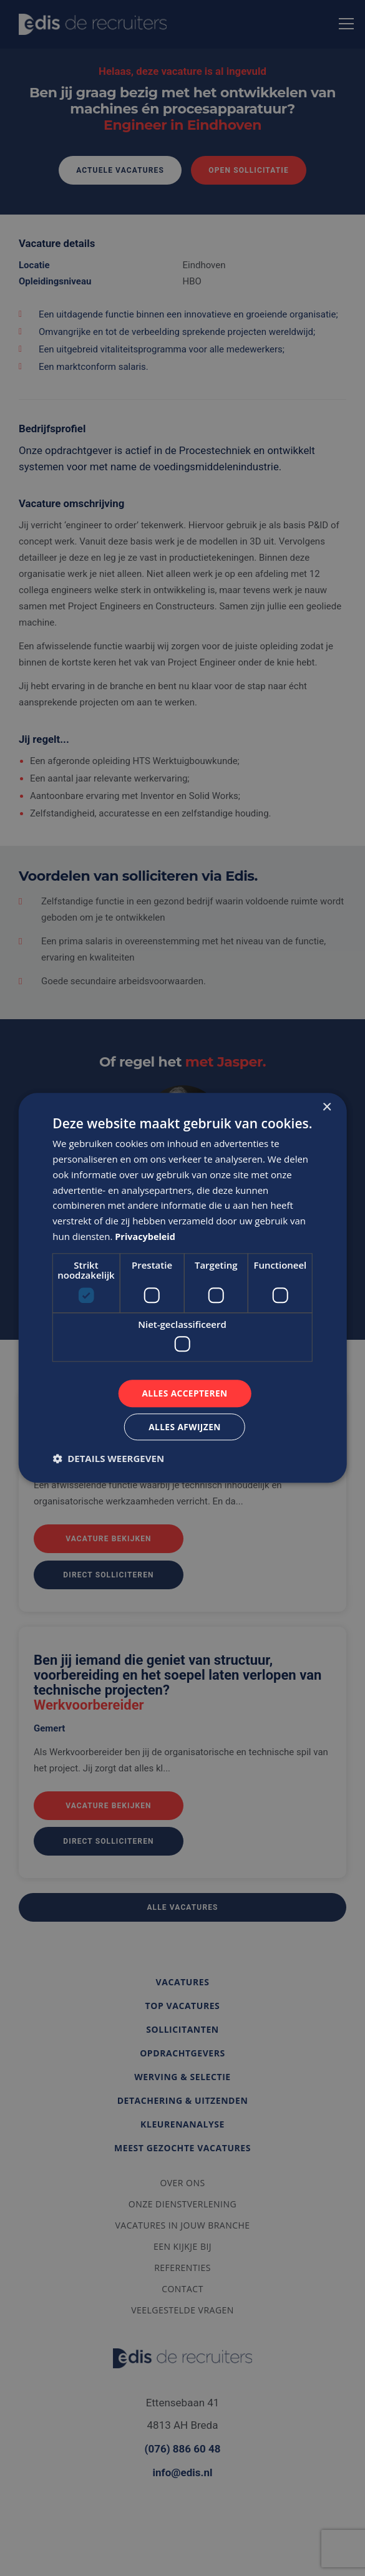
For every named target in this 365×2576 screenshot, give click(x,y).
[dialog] (182, 1288)
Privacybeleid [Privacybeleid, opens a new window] (146, 1235)
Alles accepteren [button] (184, 1393)
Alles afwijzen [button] (184, 1427)
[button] (108, 1459)
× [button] (326, 1107)
